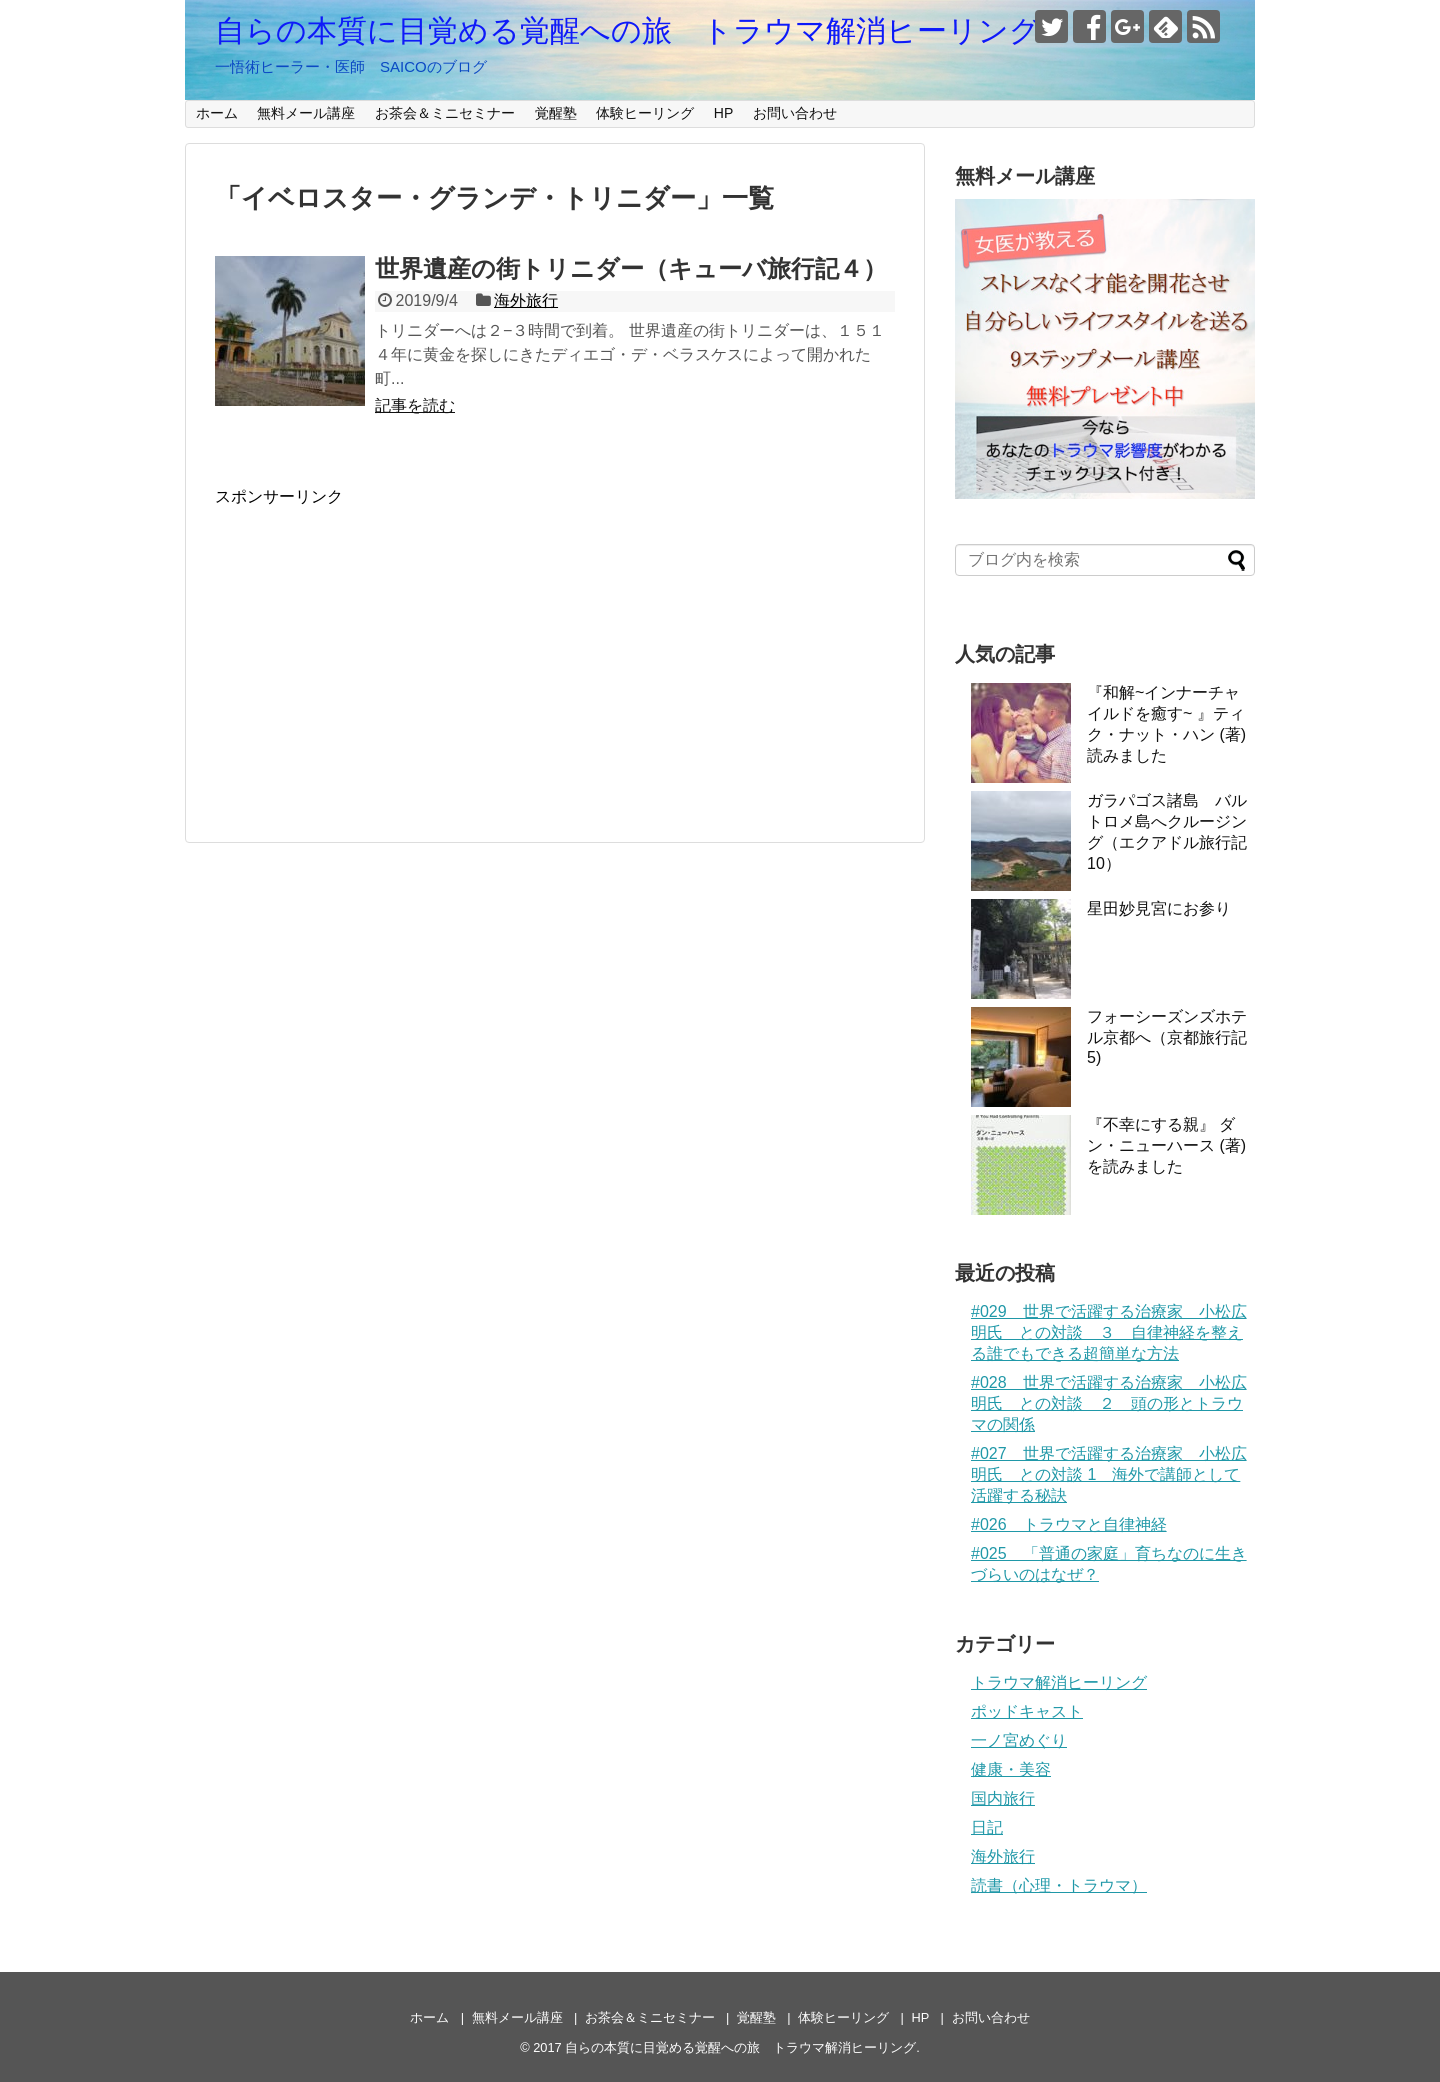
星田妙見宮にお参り (1159, 908)
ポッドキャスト (1027, 1711)
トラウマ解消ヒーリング (1059, 1682)
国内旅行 (1003, 1798)
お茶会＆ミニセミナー (445, 113)
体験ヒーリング (645, 113)
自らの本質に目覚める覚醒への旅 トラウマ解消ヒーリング (627, 30)
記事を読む (415, 405)
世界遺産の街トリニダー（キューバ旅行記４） (631, 268)
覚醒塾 (556, 113)
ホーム (217, 113)
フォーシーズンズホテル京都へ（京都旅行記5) (1167, 1037)
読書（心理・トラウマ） (1059, 1885)
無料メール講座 (306, 113)
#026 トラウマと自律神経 (1069, 1524)
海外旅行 (526, 300)
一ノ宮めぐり (1019, 1740)
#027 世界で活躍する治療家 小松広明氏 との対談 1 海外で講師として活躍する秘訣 (1109, 1474)
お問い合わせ (795, 113)
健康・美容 (1011, 1769)
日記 (987, 1827)
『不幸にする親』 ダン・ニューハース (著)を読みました (1166, 1145)
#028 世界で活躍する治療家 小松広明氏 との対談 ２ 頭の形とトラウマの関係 (1109, 1403)
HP (723, 113)
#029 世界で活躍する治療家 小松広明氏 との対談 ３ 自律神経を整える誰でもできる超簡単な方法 (1109, 1332)
